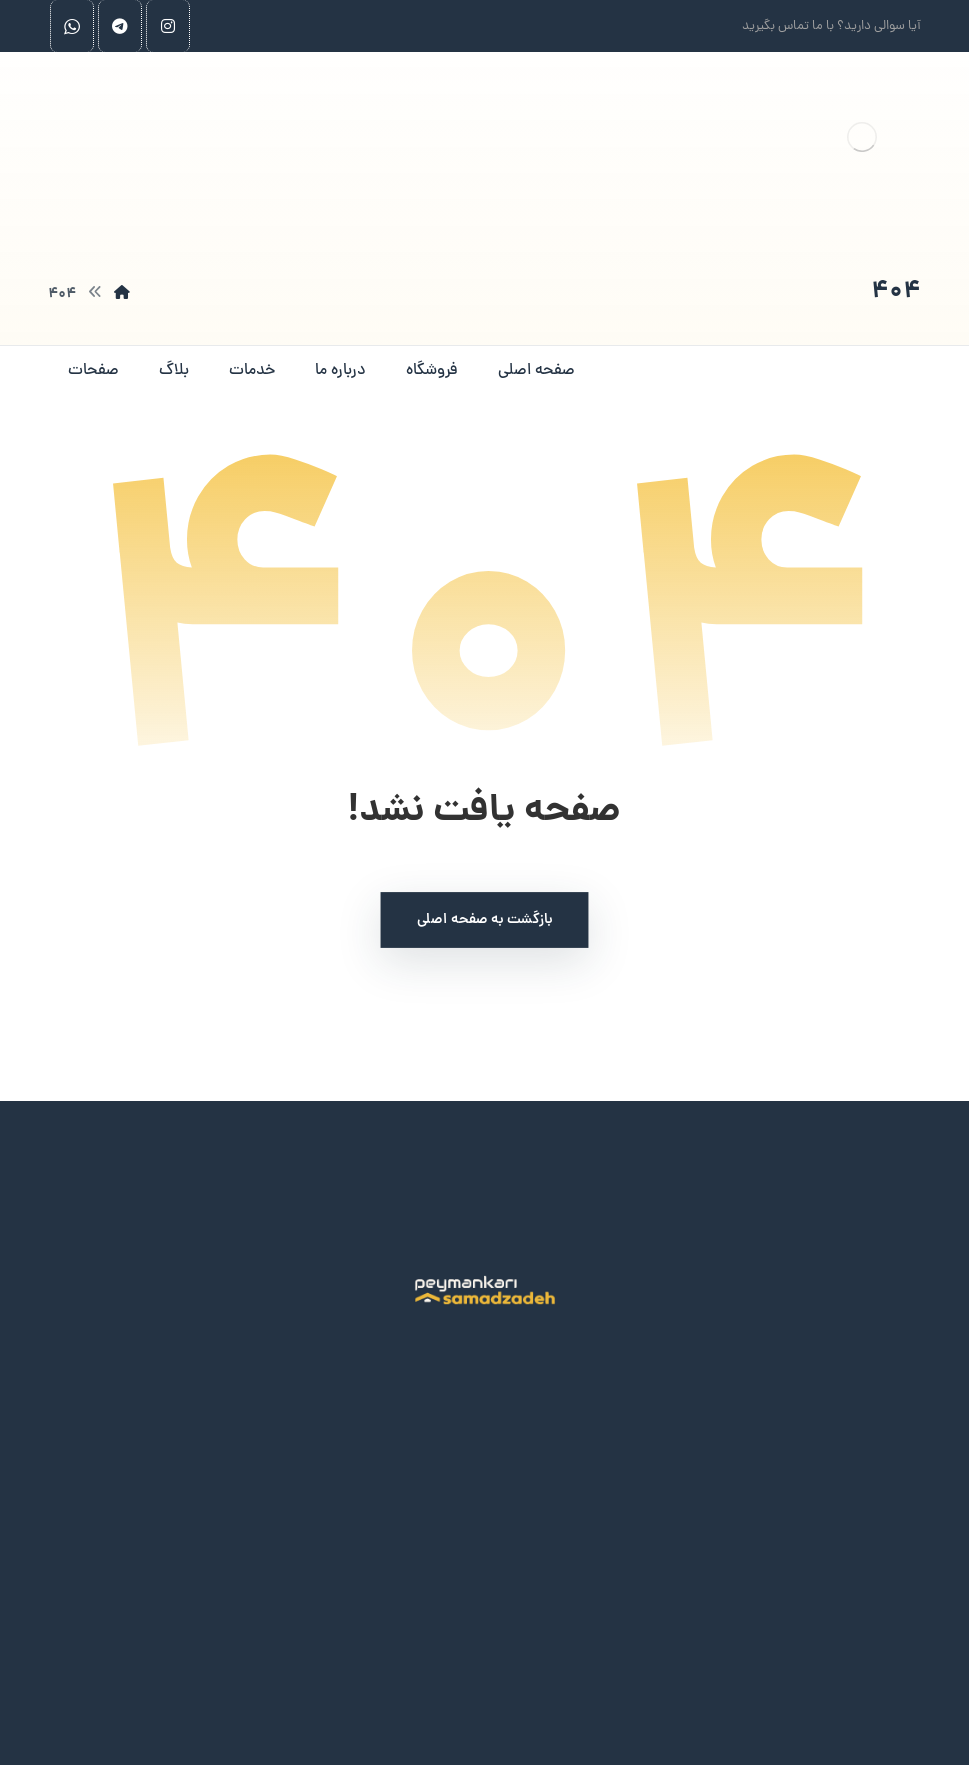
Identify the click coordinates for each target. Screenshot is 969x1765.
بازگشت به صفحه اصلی (485, 920)
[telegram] (120, 26)
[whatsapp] (72, 26)
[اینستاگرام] (168, 26)
